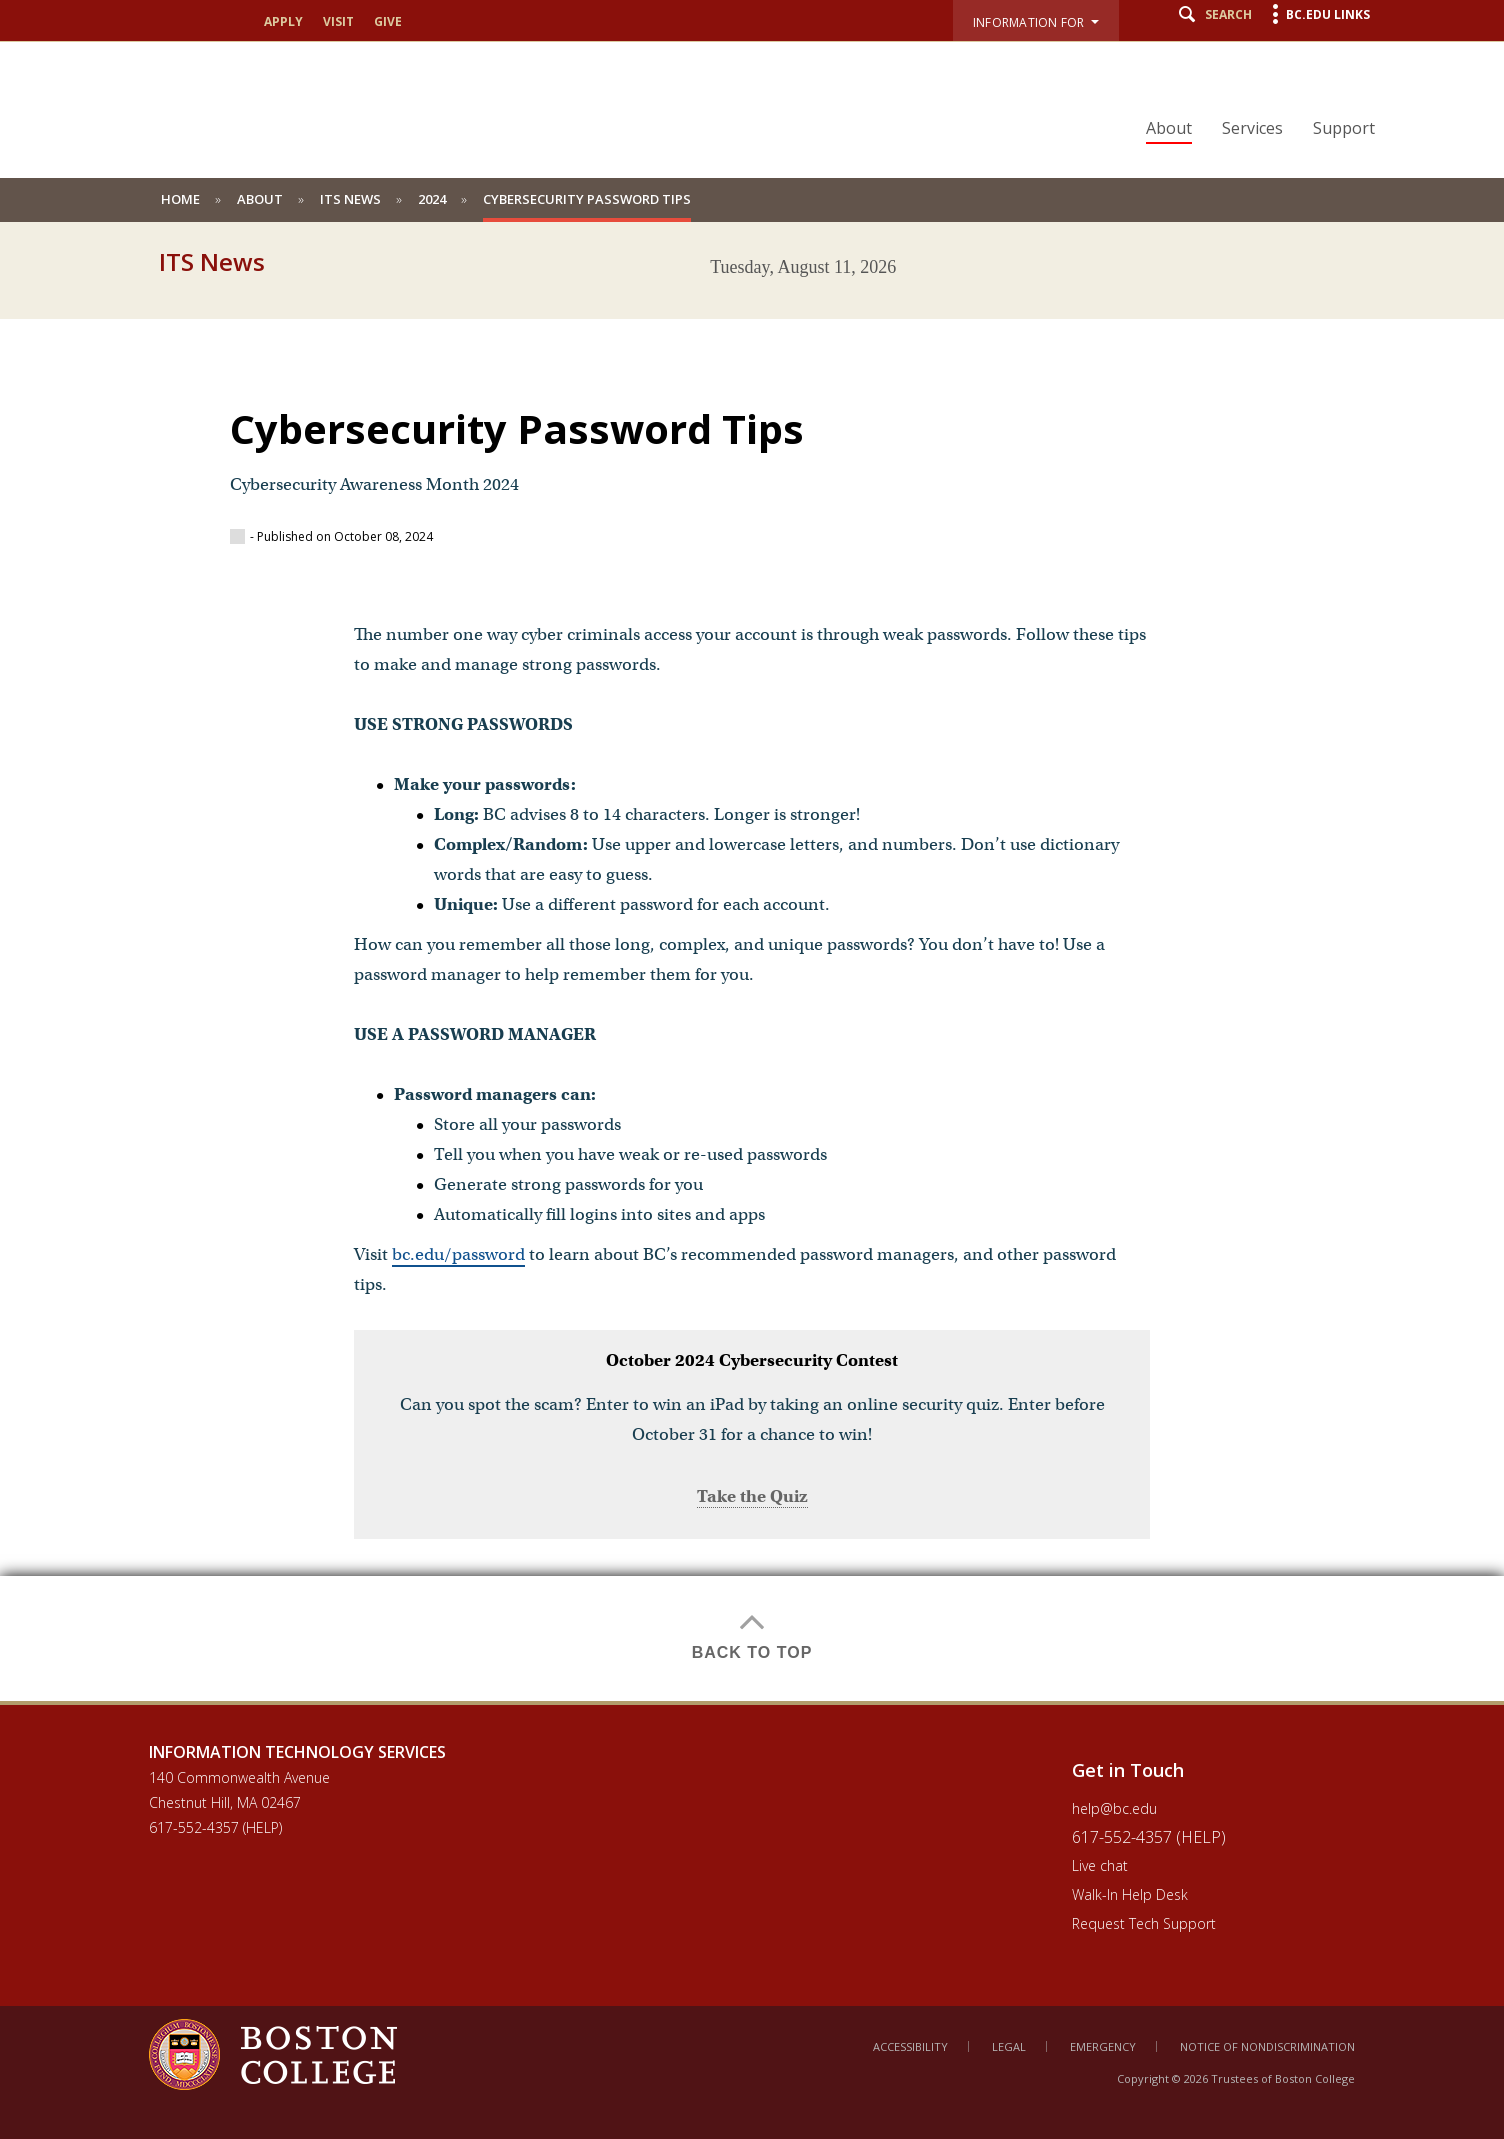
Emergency (1103, 2046)
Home (180, 199)
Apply (283, 22)
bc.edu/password (458, 1254)
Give (388, 22)
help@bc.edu (1114, 1808)
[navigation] (1248, 93)
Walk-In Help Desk (1130, 1894)
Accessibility (910, 2046)
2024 (432, 199)
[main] (752, 995)
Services (1252, 128)
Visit (338, 22)
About (1169, 128)
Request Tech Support (1144, 1923)
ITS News (350, 199)
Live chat (1100, 1865)
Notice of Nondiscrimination (1267, 2046)
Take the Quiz (752, 1496)
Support (1344, 128)
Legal (1009, 2046)
